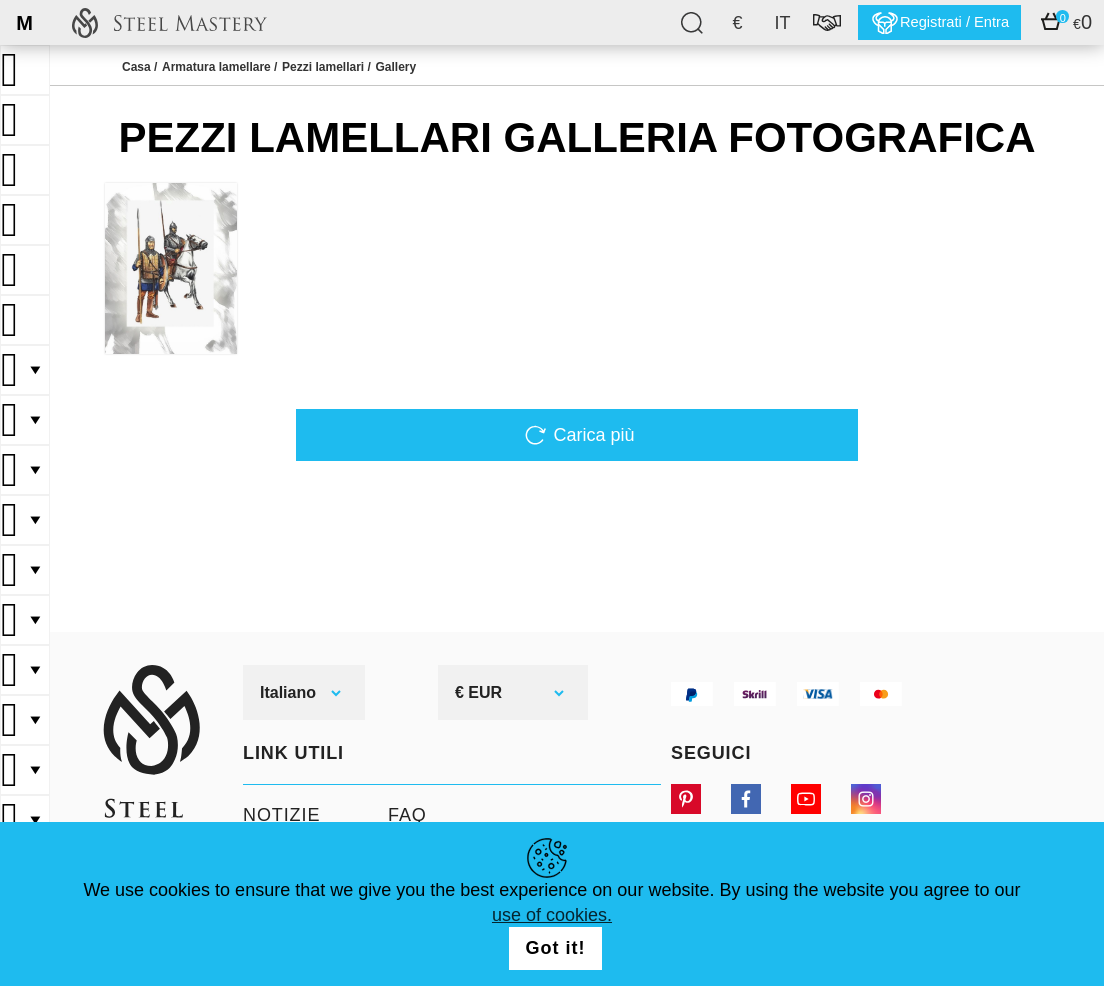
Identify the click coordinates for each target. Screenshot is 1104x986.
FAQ (407, 815)
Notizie (281, 815)
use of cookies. (552, 915)
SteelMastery (169, 22)
